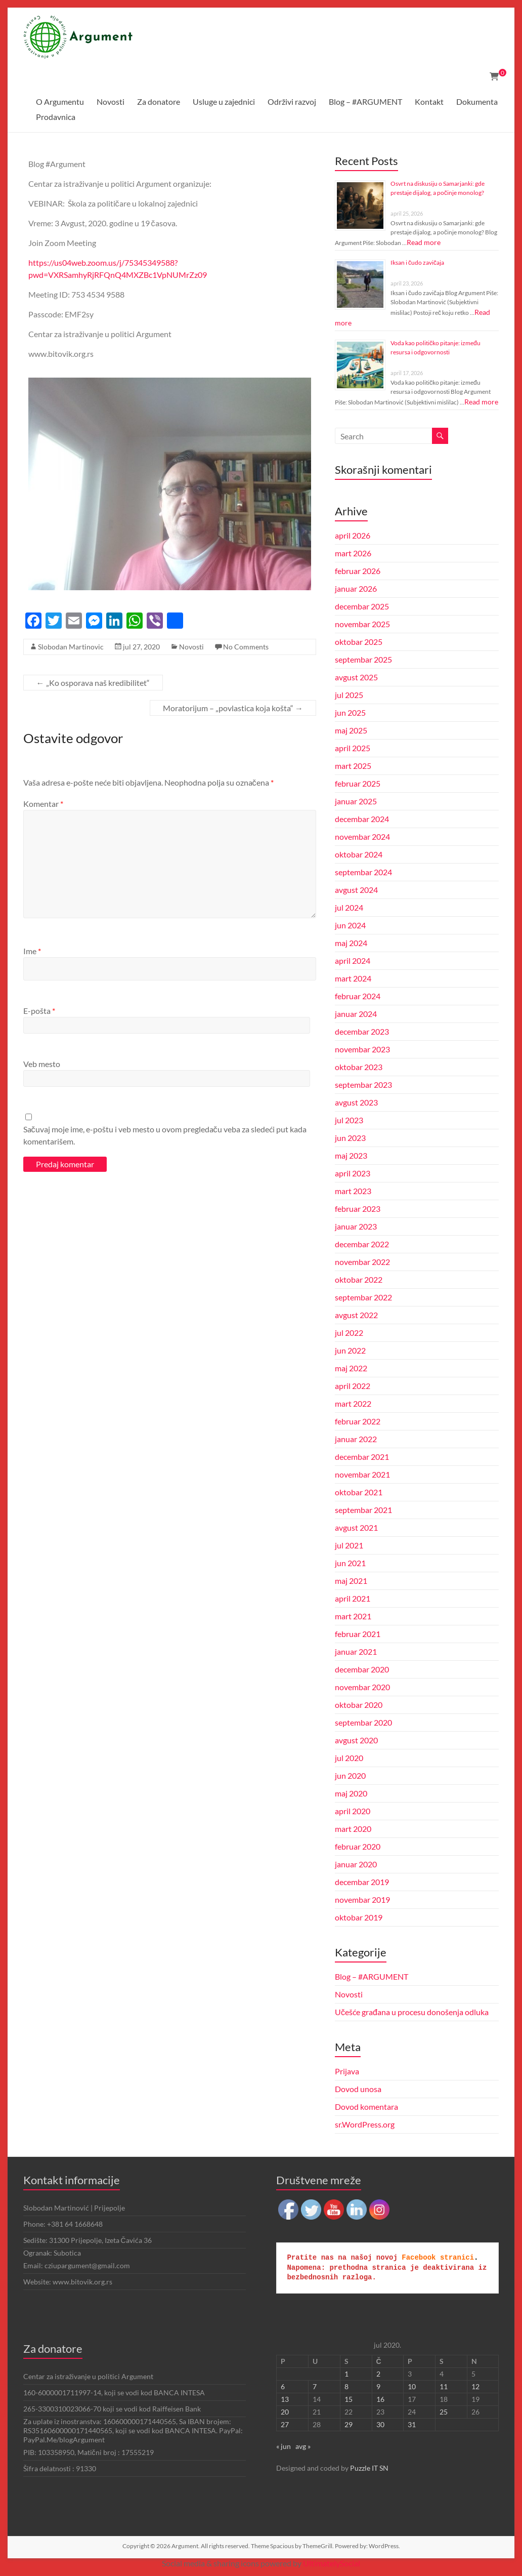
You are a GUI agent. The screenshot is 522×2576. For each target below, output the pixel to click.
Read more (424, 242)
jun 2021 (350, 1563)
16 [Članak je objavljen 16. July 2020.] (380, 2399)
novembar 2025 (362, 624)
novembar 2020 (362, 1687)
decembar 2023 (362, 1031)
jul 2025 (349, 695)
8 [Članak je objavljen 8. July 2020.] (346, 2386)
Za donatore (158, 101)
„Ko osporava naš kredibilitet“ (93, 682)
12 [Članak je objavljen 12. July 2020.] (475, 2386)
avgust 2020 (356, 1740)
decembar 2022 (362, 1244)
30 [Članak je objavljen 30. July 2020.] (380, 2424)
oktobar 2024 (358, 854)
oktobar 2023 (358, 1067)
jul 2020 (349, 1758)
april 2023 (352, 1173)
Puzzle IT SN (369, 2468)
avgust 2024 (356, 889)
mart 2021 (353, 1616)
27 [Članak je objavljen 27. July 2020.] (285, 2424)
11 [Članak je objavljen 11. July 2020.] (444, 2386)
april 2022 (352, 1386)
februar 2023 (357, 1208)
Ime (32, 951)
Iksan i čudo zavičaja (417, 262)
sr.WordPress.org (365, 2124)
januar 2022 (356, 1439)
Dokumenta (477, 101)
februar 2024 (357, 996)
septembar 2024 (363, 872)
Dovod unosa (358, 2089)
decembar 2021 (362, 1456)
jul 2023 (349, 1120)
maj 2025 (351, 730)
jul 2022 (349, 1332)
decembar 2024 (362, 819)
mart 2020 (353, 1828)
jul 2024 (349, 907)
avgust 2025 (356, 677)
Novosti (110, 101)
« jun (283, 2446)
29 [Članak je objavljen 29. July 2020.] (348, 2424)
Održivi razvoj (292, 101)
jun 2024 (350, 925)
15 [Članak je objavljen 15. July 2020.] (348, 2399)
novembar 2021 (362, 1474)
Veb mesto (41, 1064)
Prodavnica (55, 116)
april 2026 (352, 535)
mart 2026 (353, 553)
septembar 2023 (363, 1084)
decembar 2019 (362, 1882)
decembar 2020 (362, 1669)
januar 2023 (356, 1226)
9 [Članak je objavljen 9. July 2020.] (378, 2386)
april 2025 (352, 748)
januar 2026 (356, 588)
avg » (303, 2446)
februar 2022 (357, 1421)
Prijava (347, 2071)
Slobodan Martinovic (71, 646)
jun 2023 (350, 1137)
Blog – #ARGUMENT (365, 101)
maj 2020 (351, 1793)
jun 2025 (350, 712)
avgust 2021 (356, 1527)
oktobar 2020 (358, 1704)
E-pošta (39, 1010)
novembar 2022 (362, 1261)
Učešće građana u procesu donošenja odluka (412, 2012)
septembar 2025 (363, 659)
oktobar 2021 (358, 1492)
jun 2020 (350, 1775)
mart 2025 (353, 765)
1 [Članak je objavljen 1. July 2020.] (346, 2373)
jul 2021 (349, 1545)
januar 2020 (356, 1864)
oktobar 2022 (358, 1279)
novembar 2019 (362, 1899)
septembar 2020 (363, 1722)
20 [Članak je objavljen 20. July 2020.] (285, 2411)
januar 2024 (356, 1013)
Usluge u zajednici (224, 101)
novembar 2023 (362, 1049)
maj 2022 (351, 1368)
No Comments (246, 646)
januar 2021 (356, 1651)
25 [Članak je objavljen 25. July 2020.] (444, 2411)
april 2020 (352, 1811)
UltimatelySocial (331, 2563)
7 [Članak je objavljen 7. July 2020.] (315, 2386)
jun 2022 (350, 1350)
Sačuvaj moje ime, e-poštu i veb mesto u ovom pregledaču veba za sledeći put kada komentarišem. (165, 1135)
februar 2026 (357, 571)
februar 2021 (357, 1634)
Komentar (43, 803)
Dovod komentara (366, 2106)
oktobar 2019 (358, 1917)
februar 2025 (357, 783)
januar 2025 (356, 801)
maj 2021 (351, 1580)
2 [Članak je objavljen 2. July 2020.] (378, 2373)
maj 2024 (351, 943)
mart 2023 (353, 1191)
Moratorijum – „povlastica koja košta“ (233, 708)
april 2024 (352, 960)
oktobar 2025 (358, 641)
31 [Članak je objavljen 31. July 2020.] (412, 2424)
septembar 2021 (363, 1510)
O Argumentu (60, 101)
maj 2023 (351, 1155)
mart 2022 (353, 1403)
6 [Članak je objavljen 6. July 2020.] (283, 2386)
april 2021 (352, 1598)
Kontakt (429, 101)
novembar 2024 (362, 836)
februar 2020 (357, 1846)
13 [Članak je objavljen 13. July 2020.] (285, 2399)
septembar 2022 (363, 1297)
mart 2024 (353, 978)
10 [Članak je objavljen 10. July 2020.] (412, 2386)
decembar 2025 (362, 606)
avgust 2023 (356, 1102)
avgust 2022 (356, 1315)
